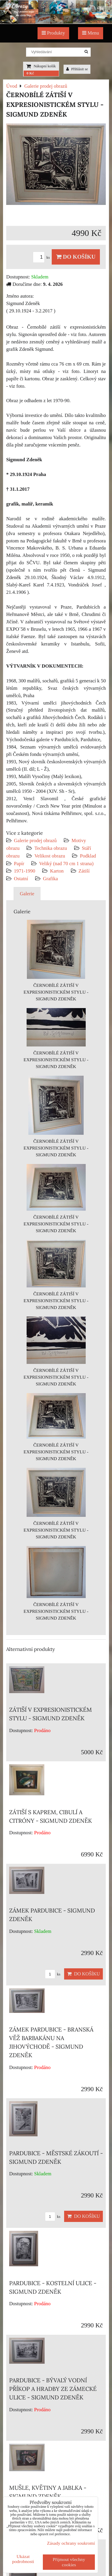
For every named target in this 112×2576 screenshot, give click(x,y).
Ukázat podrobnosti (23, 2559)
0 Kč (30, 73)
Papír (19, 863)
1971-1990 (24, 871)
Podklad (88, 856)
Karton (57, 871)
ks (42, 257)
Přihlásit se (77, 69)
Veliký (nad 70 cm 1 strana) (66, 863)
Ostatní (21, 878)
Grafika (50, 878)
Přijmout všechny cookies (69, 2562)
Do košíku (75, 257)
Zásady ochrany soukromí (71, 2543)
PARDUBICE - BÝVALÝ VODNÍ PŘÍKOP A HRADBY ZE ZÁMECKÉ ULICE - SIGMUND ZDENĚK (53, 2389)
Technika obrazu (50, 848)
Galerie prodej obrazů (35, 840)
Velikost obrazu (49, 856)
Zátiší (84, 871)
